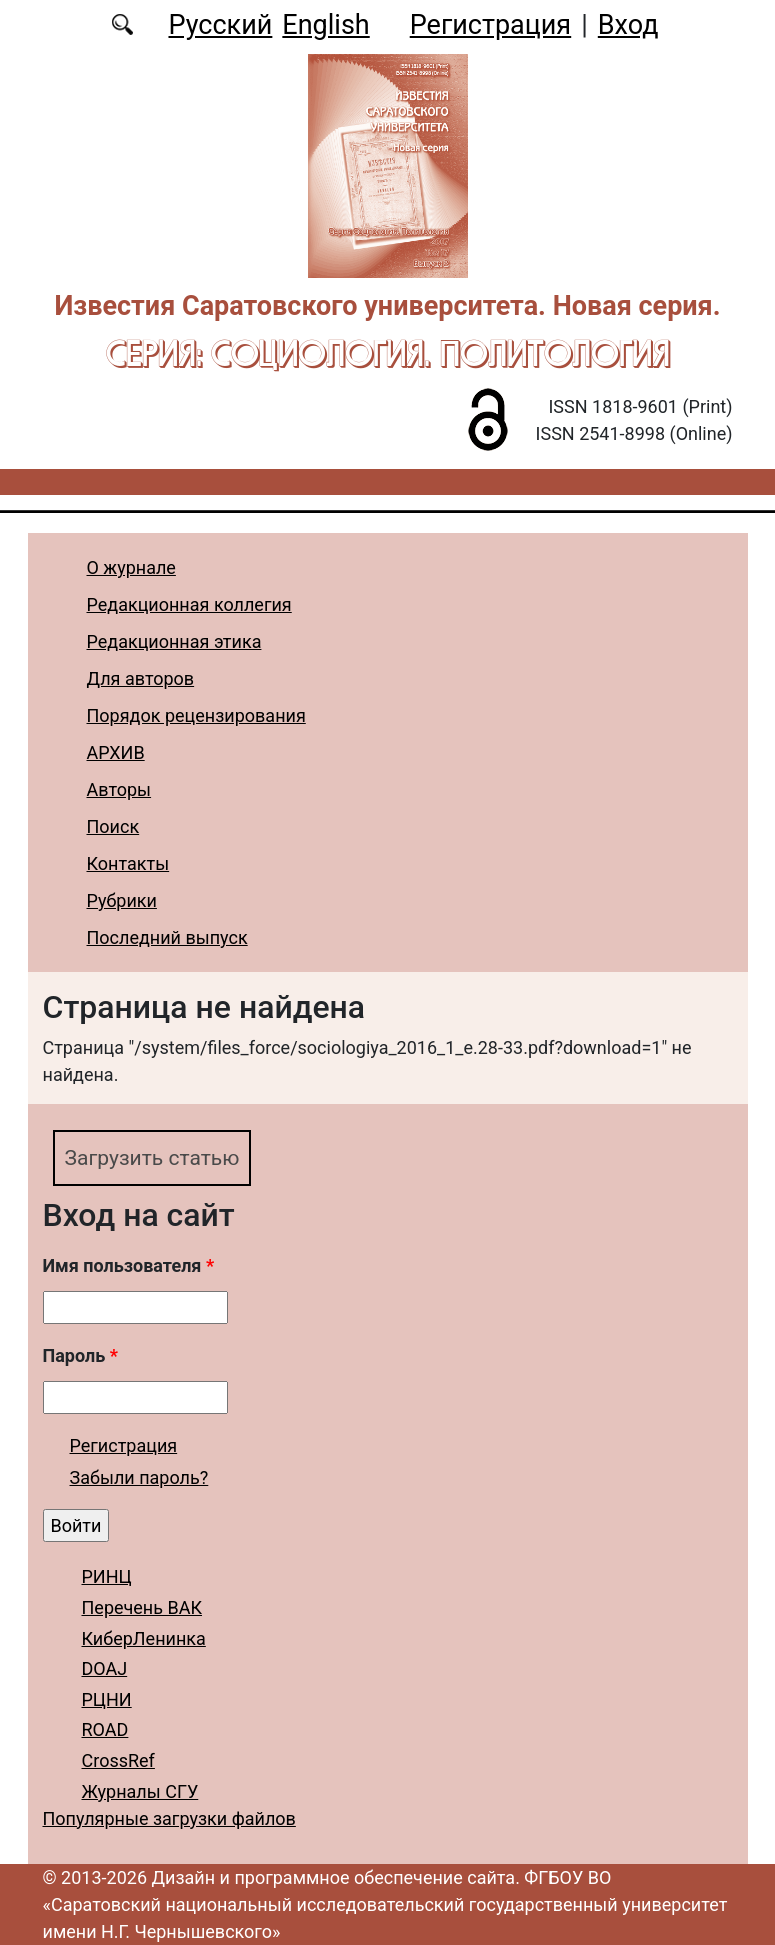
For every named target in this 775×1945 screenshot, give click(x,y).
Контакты (128, 863)
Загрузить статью (155, 1157)
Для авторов (141, 678)
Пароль (80, 1356)
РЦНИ (107, 1700)
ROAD (105, 1730)
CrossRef (118, 1761)
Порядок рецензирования (196, 715)
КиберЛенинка (144, 1638)
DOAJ (105, 1669)
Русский (220, 25)
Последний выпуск (167, 937)
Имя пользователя (129, 1266)
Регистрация (490, 25)
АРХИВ (116, 752)
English (325, 25)
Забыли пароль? (139, 1478)
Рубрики (122, 900)
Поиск (113, 826)
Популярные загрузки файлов (169, 1818)
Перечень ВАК (142, 1608)
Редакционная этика (174, 641)
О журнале (131, 567)
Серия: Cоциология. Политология (388, 353)
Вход (628, 25)
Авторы (119, 789)
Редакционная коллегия (189, 604)
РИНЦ (107, 1577)
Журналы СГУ (140, 1791)
